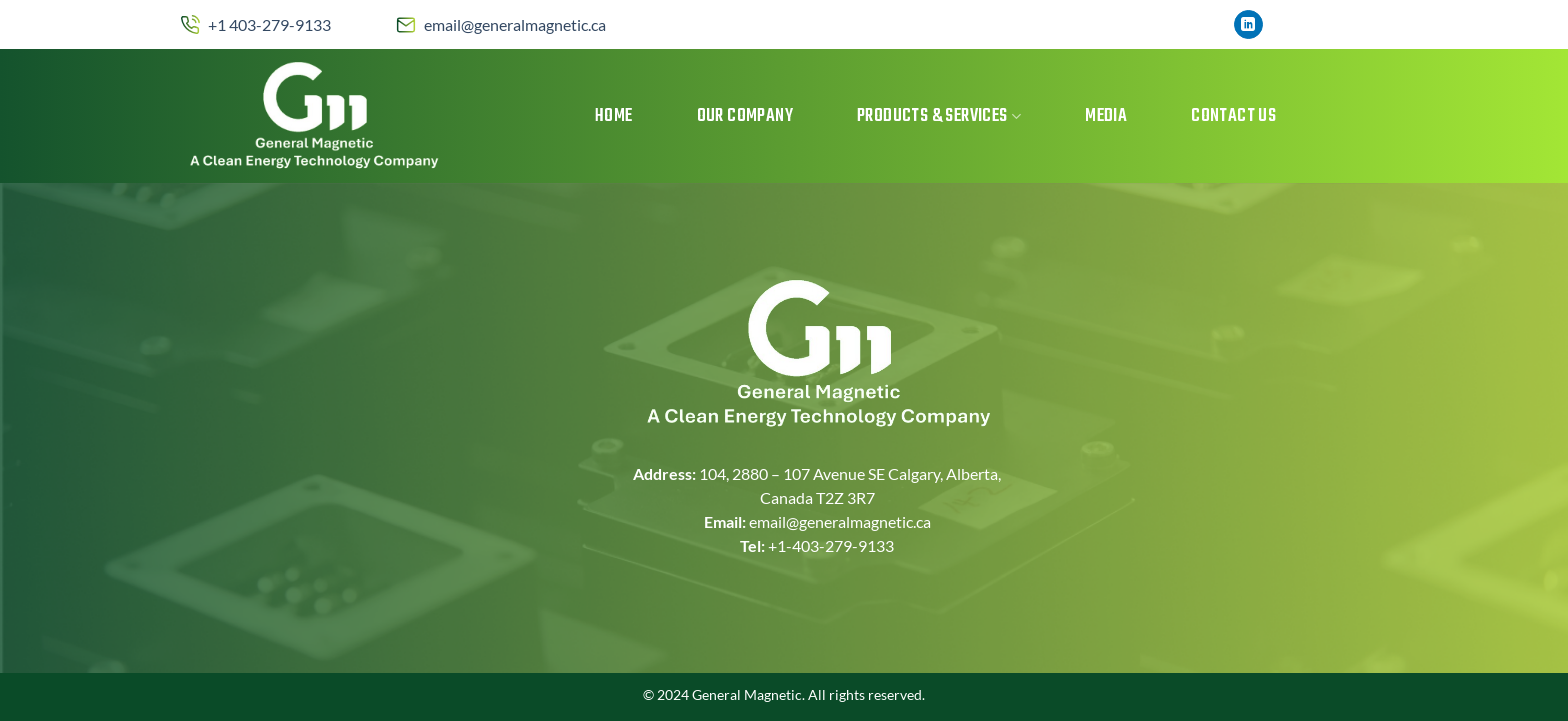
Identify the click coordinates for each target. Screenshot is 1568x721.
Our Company (745, 116)
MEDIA (1106, 116)
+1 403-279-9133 (269, 24)
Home (614, 116)
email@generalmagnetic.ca (515, 24)
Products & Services (939, 116)
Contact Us (1233, 116)
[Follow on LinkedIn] (1248, 25)
